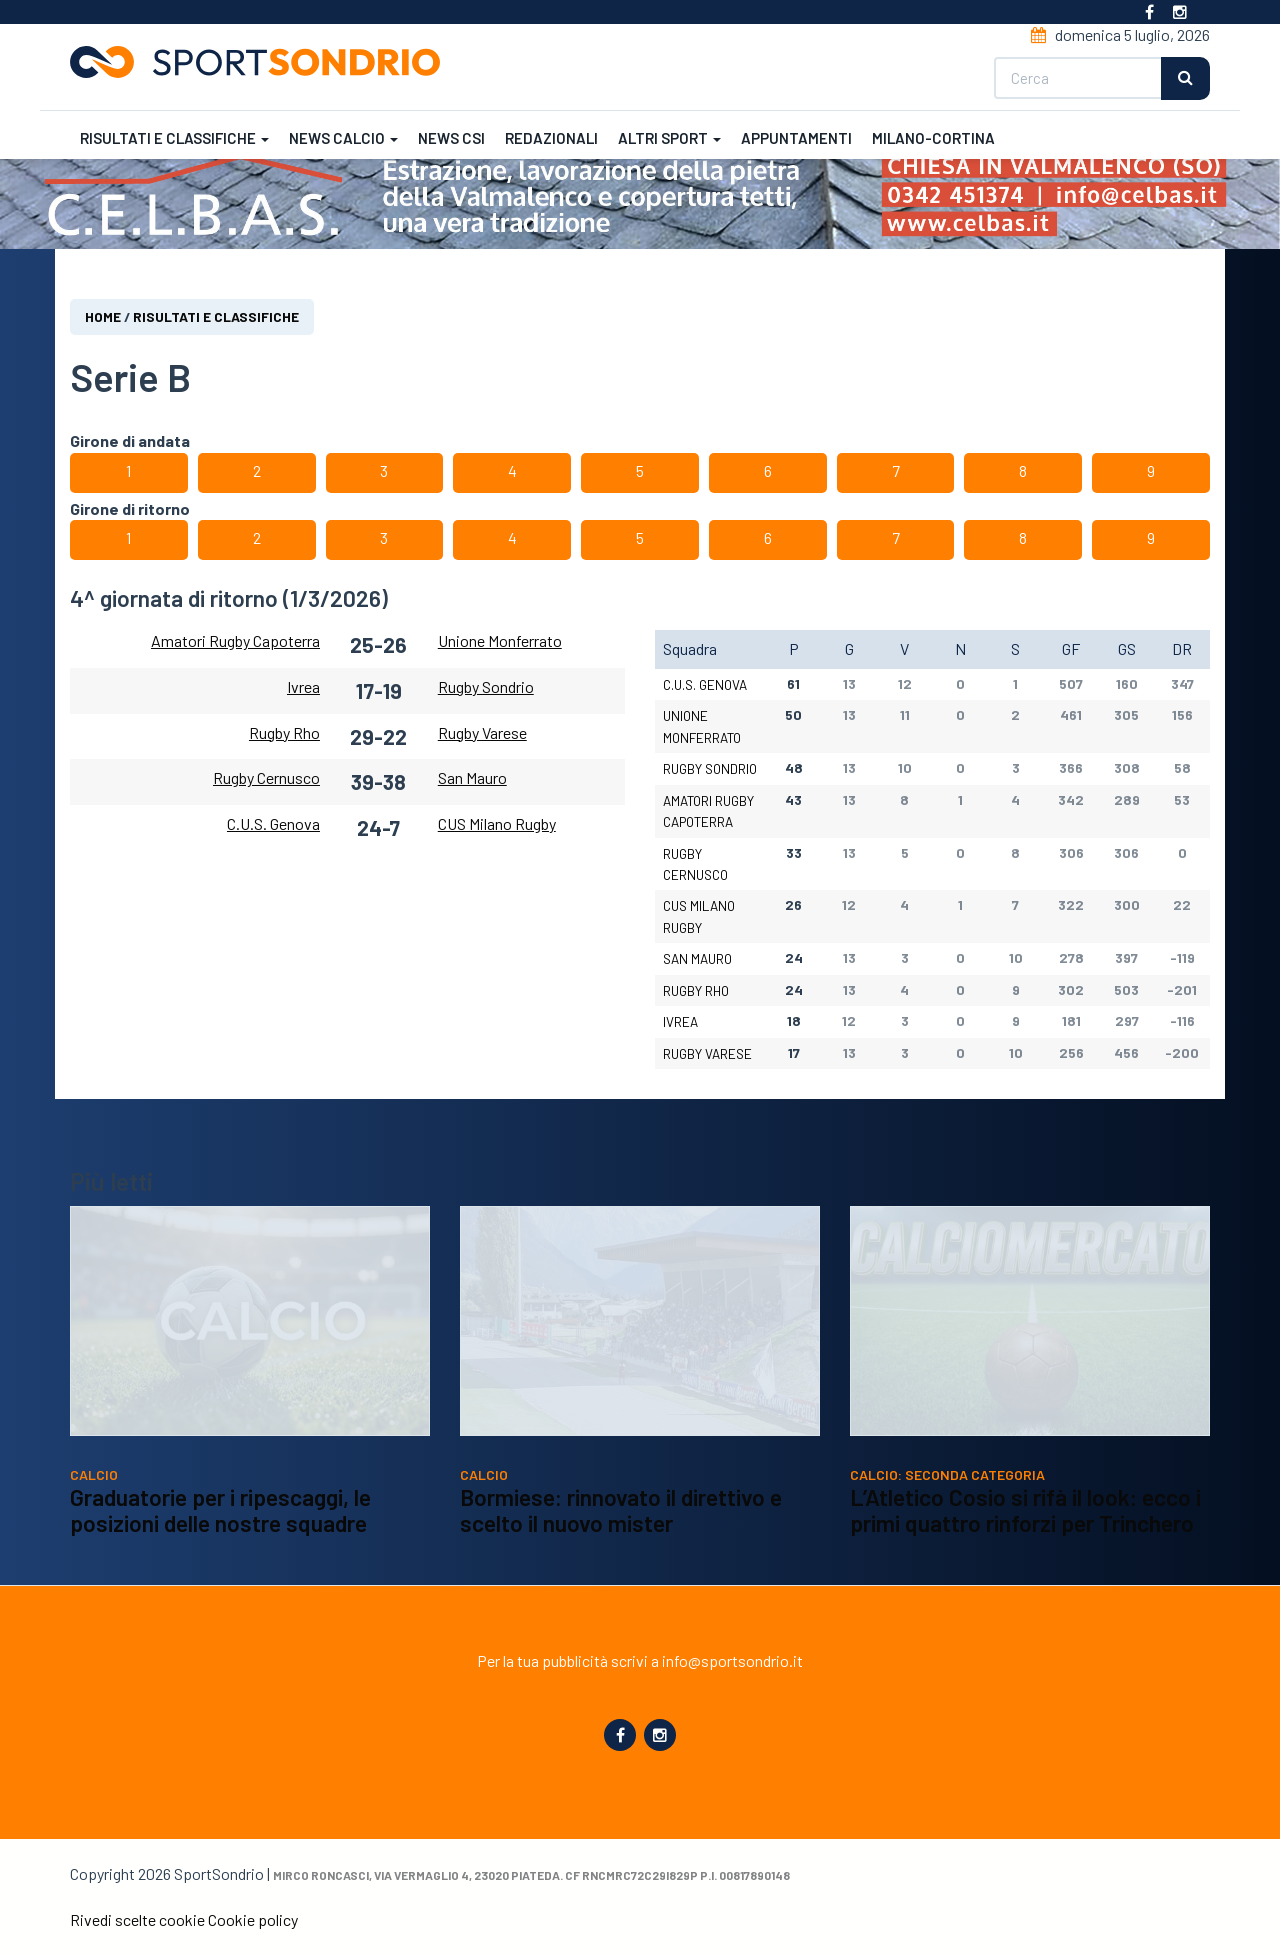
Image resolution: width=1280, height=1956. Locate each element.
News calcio (343, 138)
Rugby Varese (482, 732)
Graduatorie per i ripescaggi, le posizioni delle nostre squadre (220, 1539)
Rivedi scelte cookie (137, 1919)
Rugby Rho (284, 732)
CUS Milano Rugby (497, 823)
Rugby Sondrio (486, 686)
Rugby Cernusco (266, 778)
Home (103, 316)
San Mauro (472, 778)
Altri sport (669, 138)
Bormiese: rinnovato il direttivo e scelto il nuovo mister (621, 1539)
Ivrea (303, 686)
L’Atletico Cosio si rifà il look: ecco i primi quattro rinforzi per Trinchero (1025, 1539)
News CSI (451, 138)
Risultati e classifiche (174, 138)
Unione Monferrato (500, 640)
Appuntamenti (796, 138)
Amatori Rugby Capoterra (235, 640)
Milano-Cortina (933, 138)
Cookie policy (253, 1919)
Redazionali (551, 138)
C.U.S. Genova (273, 823)
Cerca (1185, 78)
